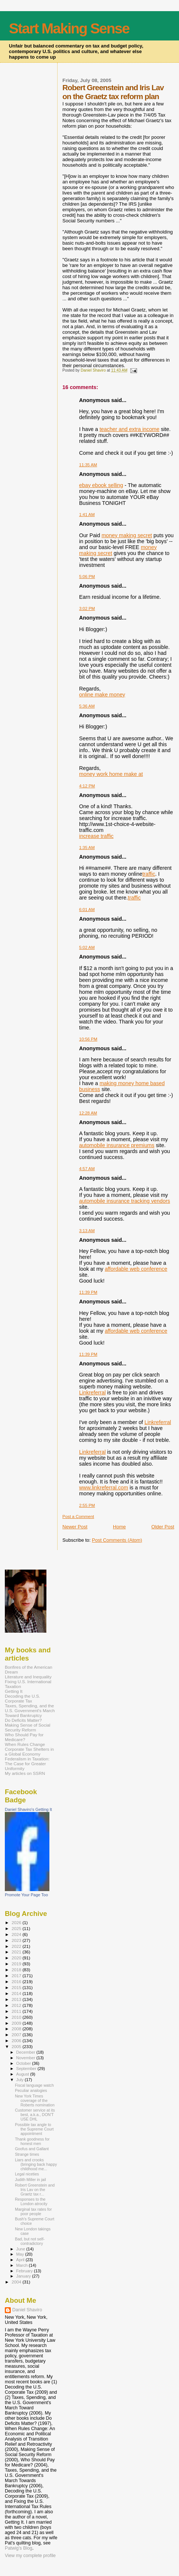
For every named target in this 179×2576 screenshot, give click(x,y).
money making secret (126, 535)
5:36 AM (87, 706)
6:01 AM (87, 909)
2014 (17, 1993)
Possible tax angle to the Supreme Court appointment (34, 2129)
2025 (17, 1928)
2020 (17, 1957)
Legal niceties (27, 2174)
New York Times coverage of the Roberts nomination (35, 2100)
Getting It (14, 1691)
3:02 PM (87, 608)
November (26, 2058)
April (21, 2259)
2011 (17, 2011)
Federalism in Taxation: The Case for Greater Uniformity (27, 1763)
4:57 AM (87, 1168)
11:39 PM (88, 1292)
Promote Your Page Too (26, 1895)
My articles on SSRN (25, 1773)
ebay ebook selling (101, 485)
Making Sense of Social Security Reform (27, 1727)
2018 (17, 1969)
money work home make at (111, 774)
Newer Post (74, 1526)
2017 (17, 1975)
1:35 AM (87, 847)
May (20, 2254)
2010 (17, 2017)
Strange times (27, 2154)
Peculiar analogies (31, 2090)
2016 (17, 1981)
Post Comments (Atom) (117, 1540)
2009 (17, 2023)
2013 (17, 1999)
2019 (17, 1963)
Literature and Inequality (28, 1676)
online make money (102, 695)
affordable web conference (136, 1269)
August (23, 2074)
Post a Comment (78, 1516)
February (25, 2271)
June (21, 2249)
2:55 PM (87, 1505)
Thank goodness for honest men (32, 2141)
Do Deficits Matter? (23, 1720)
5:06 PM (87, 576)
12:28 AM (88, 1113)
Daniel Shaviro (27, 2309)
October (24, 2063)
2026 (17, 1922)
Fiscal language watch (34, 2085)
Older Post (163, 1526)
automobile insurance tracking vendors (124, 1201)
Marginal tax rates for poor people (33, 2211)
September (27, 2068)
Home (119, 1526)
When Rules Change (25, 1744)
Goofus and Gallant (32, 2148)
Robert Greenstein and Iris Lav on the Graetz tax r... (35, 2189)
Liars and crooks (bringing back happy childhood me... (36, 2164)
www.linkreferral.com (103, 1488)
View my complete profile (30, 2555)
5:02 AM (87, 947)
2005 (17, 2046)
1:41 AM (87, 514)
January (24, 2276)
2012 (17, 2005)
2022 (17, 1946)
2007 (17, 2034)
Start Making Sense (69, 28)
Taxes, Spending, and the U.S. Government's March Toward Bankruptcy (30, 1710)
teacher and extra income (129, 429)
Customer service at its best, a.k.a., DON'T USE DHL (35, 2114)
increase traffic (96, 836)
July (20, 2079)
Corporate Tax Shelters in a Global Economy (29, 1751)
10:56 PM (88, 1039)
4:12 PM (87, 786)
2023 (17, 1940)
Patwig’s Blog (18, 2548)
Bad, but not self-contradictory (30, 2241)
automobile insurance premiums (116, 1145)
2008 (17, 2028)
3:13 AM (87, 1230)
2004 (17, 2281)
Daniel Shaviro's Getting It (28, 1809)
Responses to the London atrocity (31, 2201)
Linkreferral (92, 1392)
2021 (17, 1951)
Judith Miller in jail (30, 2179)
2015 (17, 1987)
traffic (148, 874)
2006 (17, 2040)
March (22, 2265)
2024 (17, 1934)
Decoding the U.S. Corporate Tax (22, 1698)
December (26, 2052)
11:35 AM (88, 465)
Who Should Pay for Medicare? (24, 1737)
